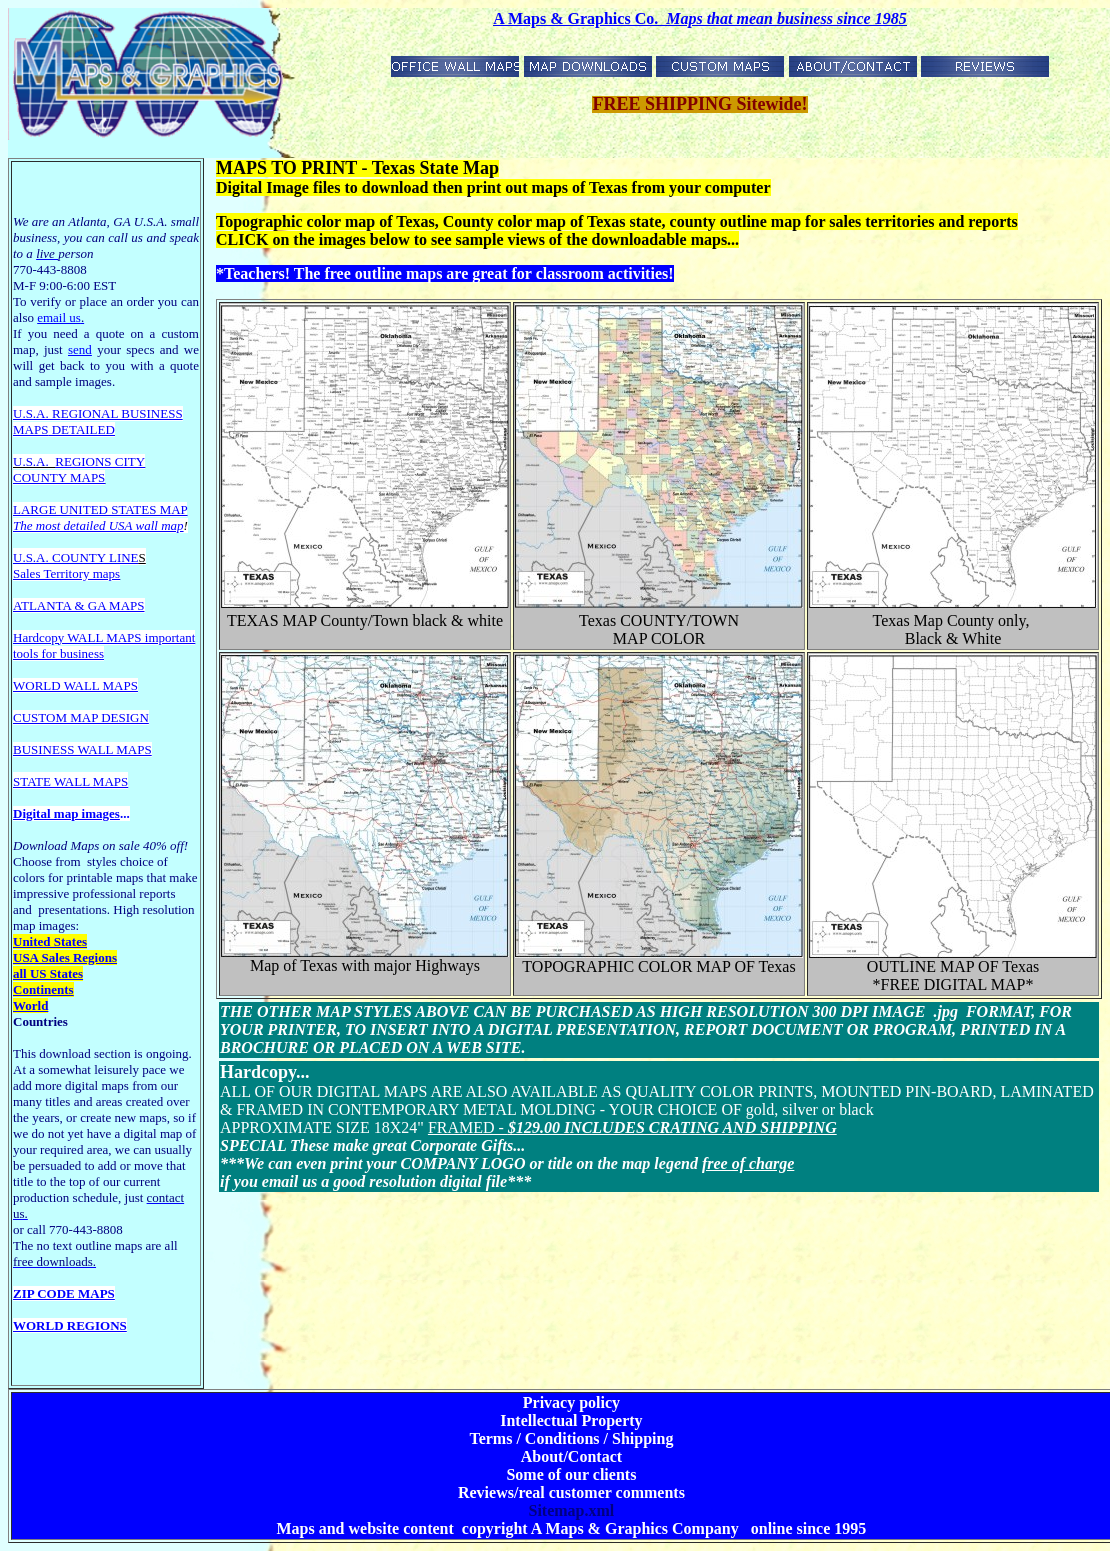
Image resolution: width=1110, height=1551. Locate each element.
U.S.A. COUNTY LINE (76, 557)
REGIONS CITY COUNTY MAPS (79, 469)
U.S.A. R (37, 413)
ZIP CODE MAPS (64, 1293)
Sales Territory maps (66, 573)
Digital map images (66, 813)
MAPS (30, 429)
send (80, 349)
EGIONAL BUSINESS (122, 413)
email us (60, 317)
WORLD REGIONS (70, 1325)
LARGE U (41, 509)
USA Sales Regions (65, 957)
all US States (48, 973)
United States (50, 941)
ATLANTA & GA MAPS (79, 605)
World (30, 1005)
